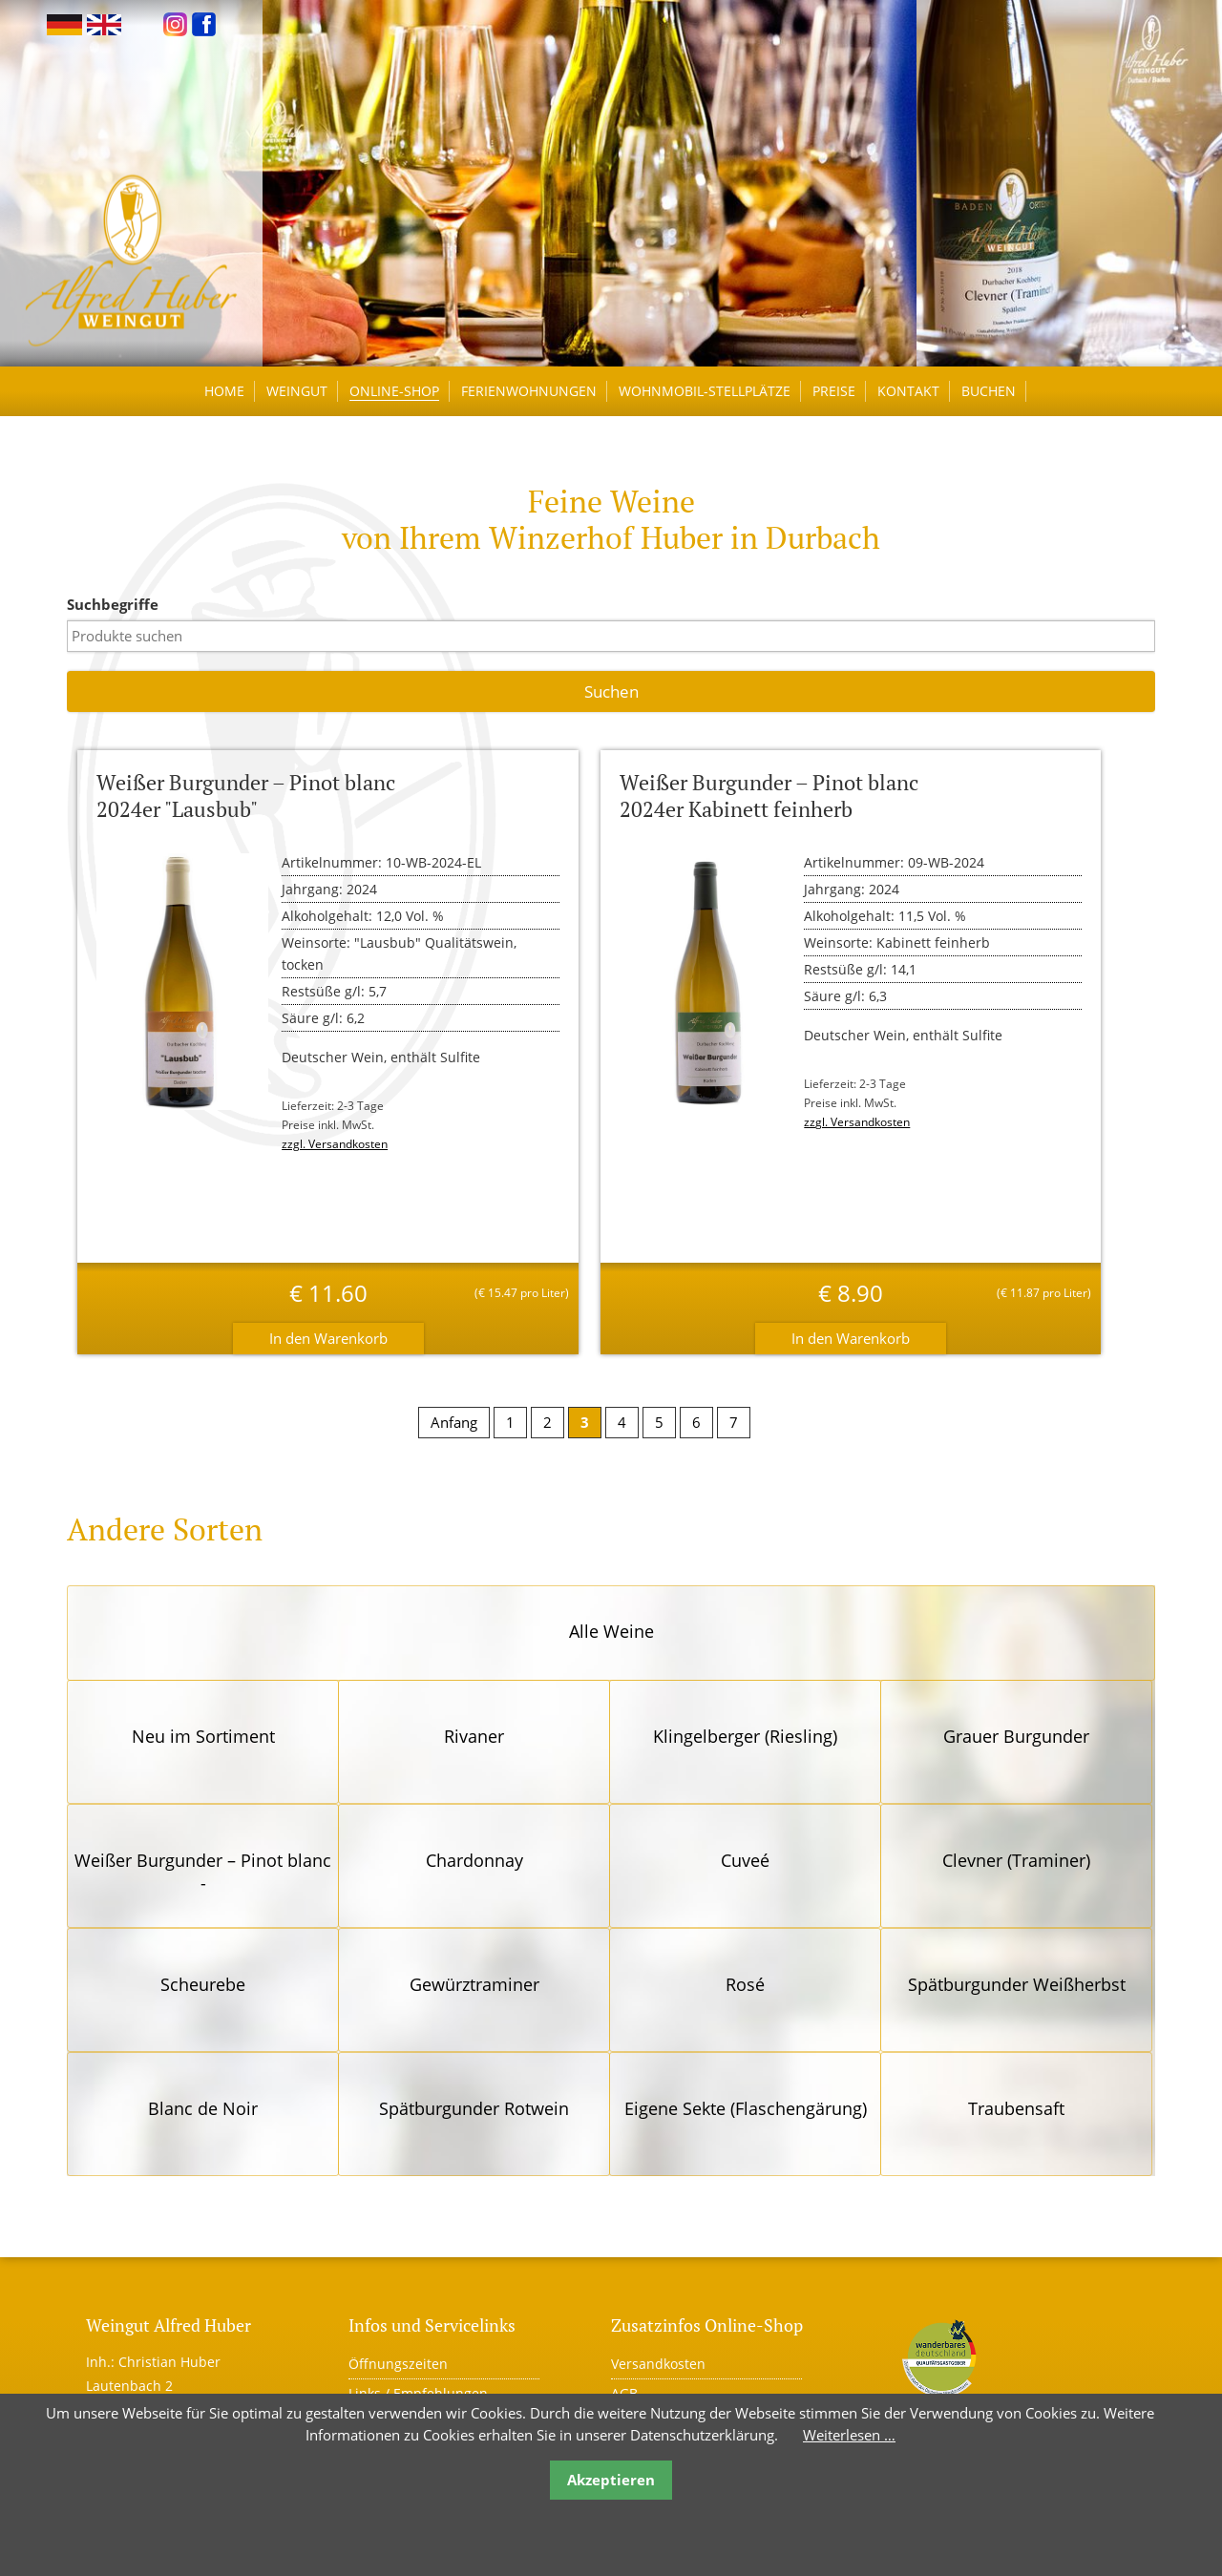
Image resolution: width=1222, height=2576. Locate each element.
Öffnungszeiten (398, 2364)
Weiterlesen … (849, 2434)
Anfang (454, 1422)
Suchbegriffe (112, 604)
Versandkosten (658, 2364)
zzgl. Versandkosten (335, 1144)
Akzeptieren (611, 2479)
